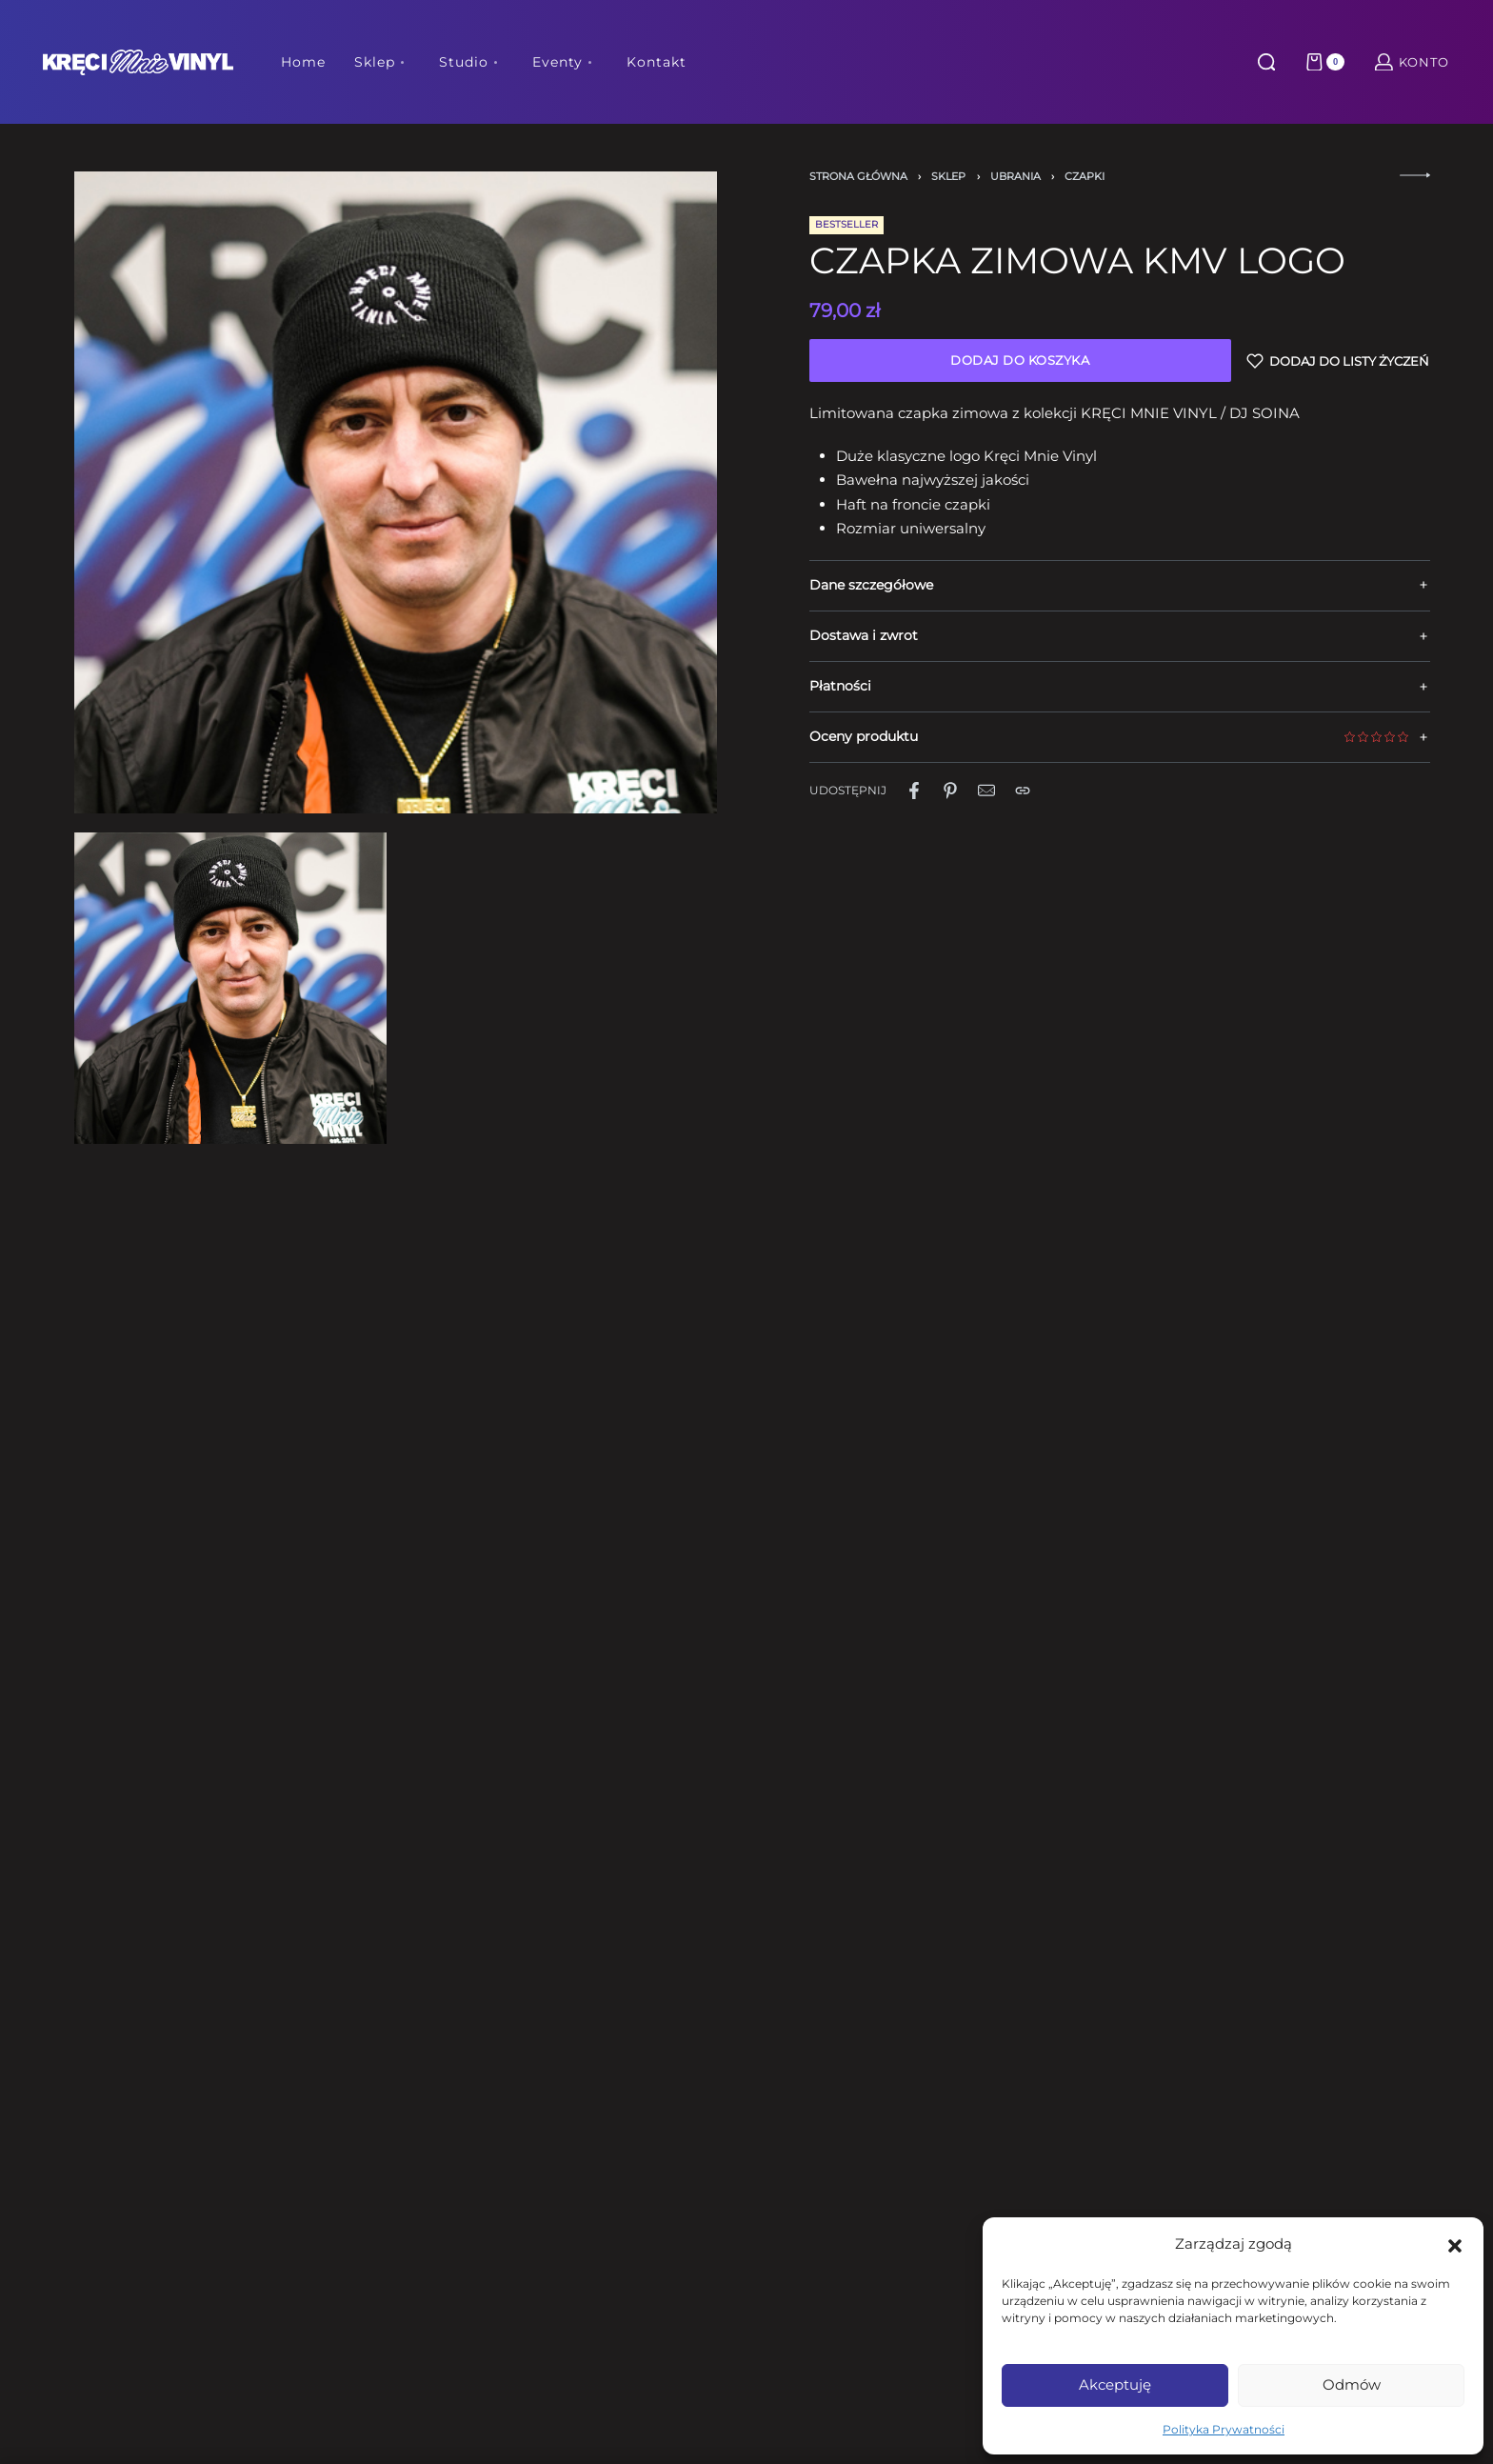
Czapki (1085, 176)
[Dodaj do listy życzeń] (1338, 360)
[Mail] (986, 790)
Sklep (948, 176)
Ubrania (1015, 176)
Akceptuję (1115, 2384)
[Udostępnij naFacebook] (914, 790)
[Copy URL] (1022, 790)
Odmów (1352, 2384)
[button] (1454, 2244)
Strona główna (858, 176)
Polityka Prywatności (1223, 2429)
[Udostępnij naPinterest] (950, 790)
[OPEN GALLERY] (395, 492)
